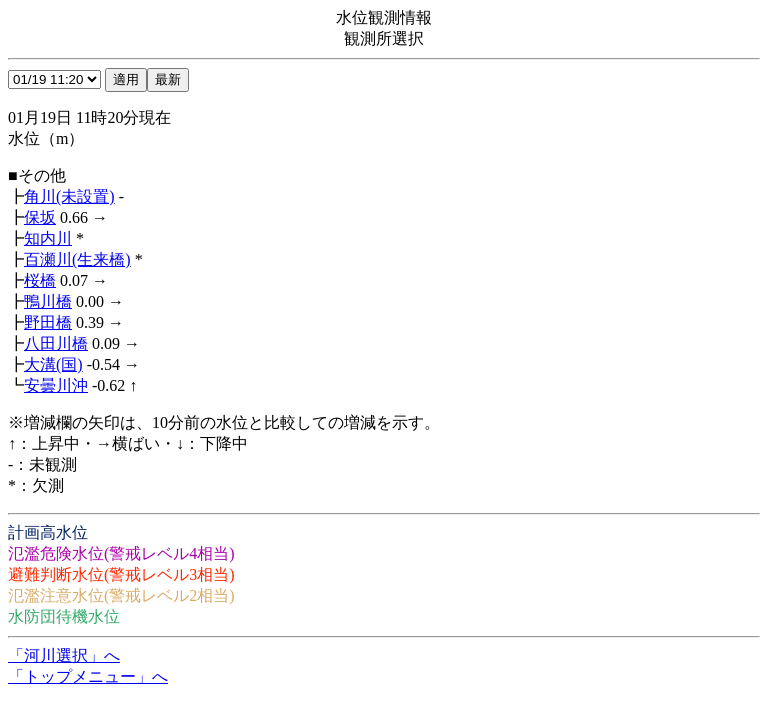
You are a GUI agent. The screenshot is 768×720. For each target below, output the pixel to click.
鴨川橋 (48, 301)
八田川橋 (56, 343)
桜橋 (40, 280)
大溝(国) (53, 364)
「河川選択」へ (64, 655)
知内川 (48, 238)
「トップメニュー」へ (88, 676)
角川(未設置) (69, 196)
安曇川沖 (56, 385)
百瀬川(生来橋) (77, 259)
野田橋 (48, 322)
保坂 (40, 217)
